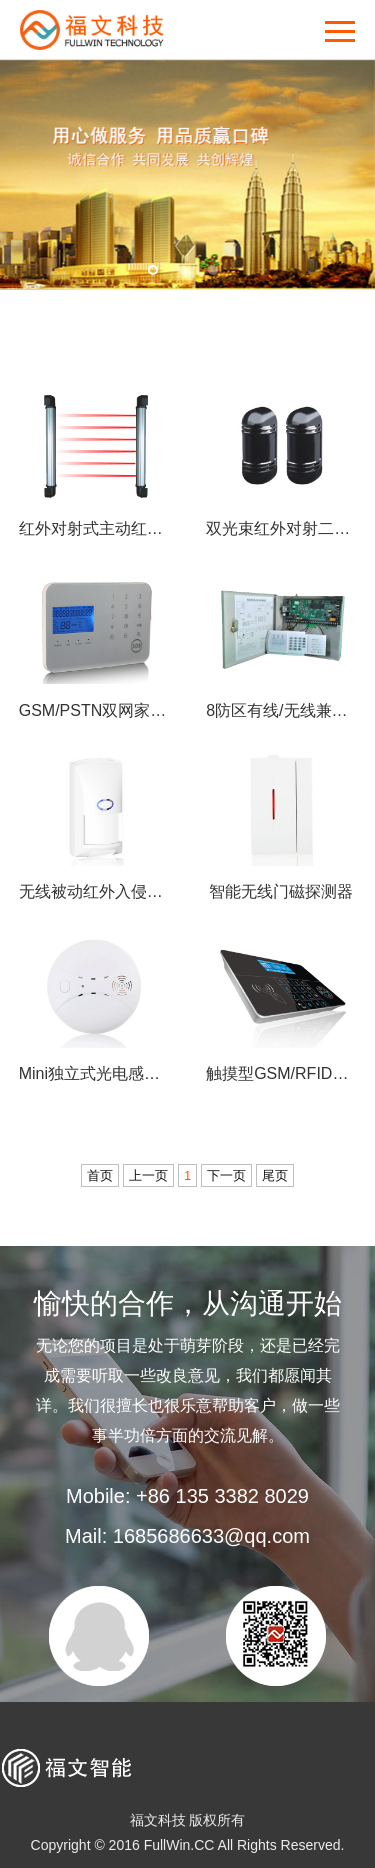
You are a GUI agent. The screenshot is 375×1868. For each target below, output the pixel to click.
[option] (187, 175)
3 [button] (213, 270)
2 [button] (183, 270)
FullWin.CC (179, 1845)
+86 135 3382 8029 (222, 1496)
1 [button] (153, 270)
